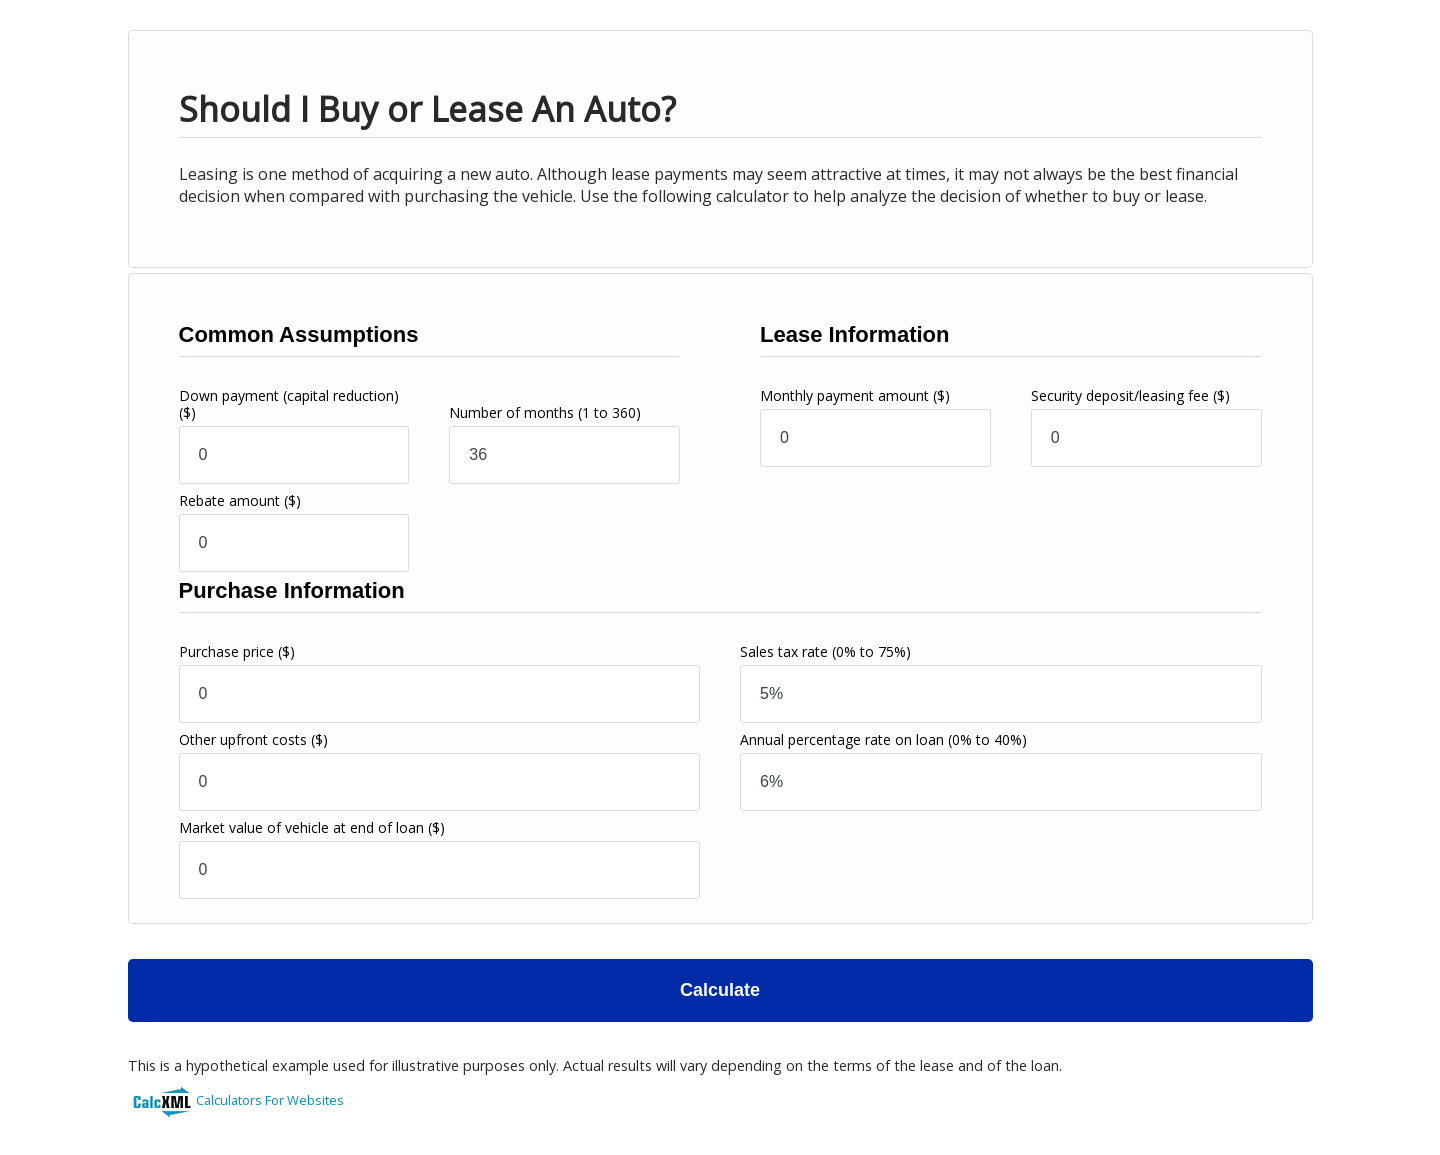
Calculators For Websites (270, 1100)
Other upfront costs (253, 739)
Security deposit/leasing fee (1130, 395)
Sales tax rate (825, 651)
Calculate (720, 990)
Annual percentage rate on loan (883, 739)
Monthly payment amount (855, 395)
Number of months (545, 412)
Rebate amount (240, 500)
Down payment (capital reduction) (289, 404)
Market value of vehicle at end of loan (312, 827)
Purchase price (237, 651)
